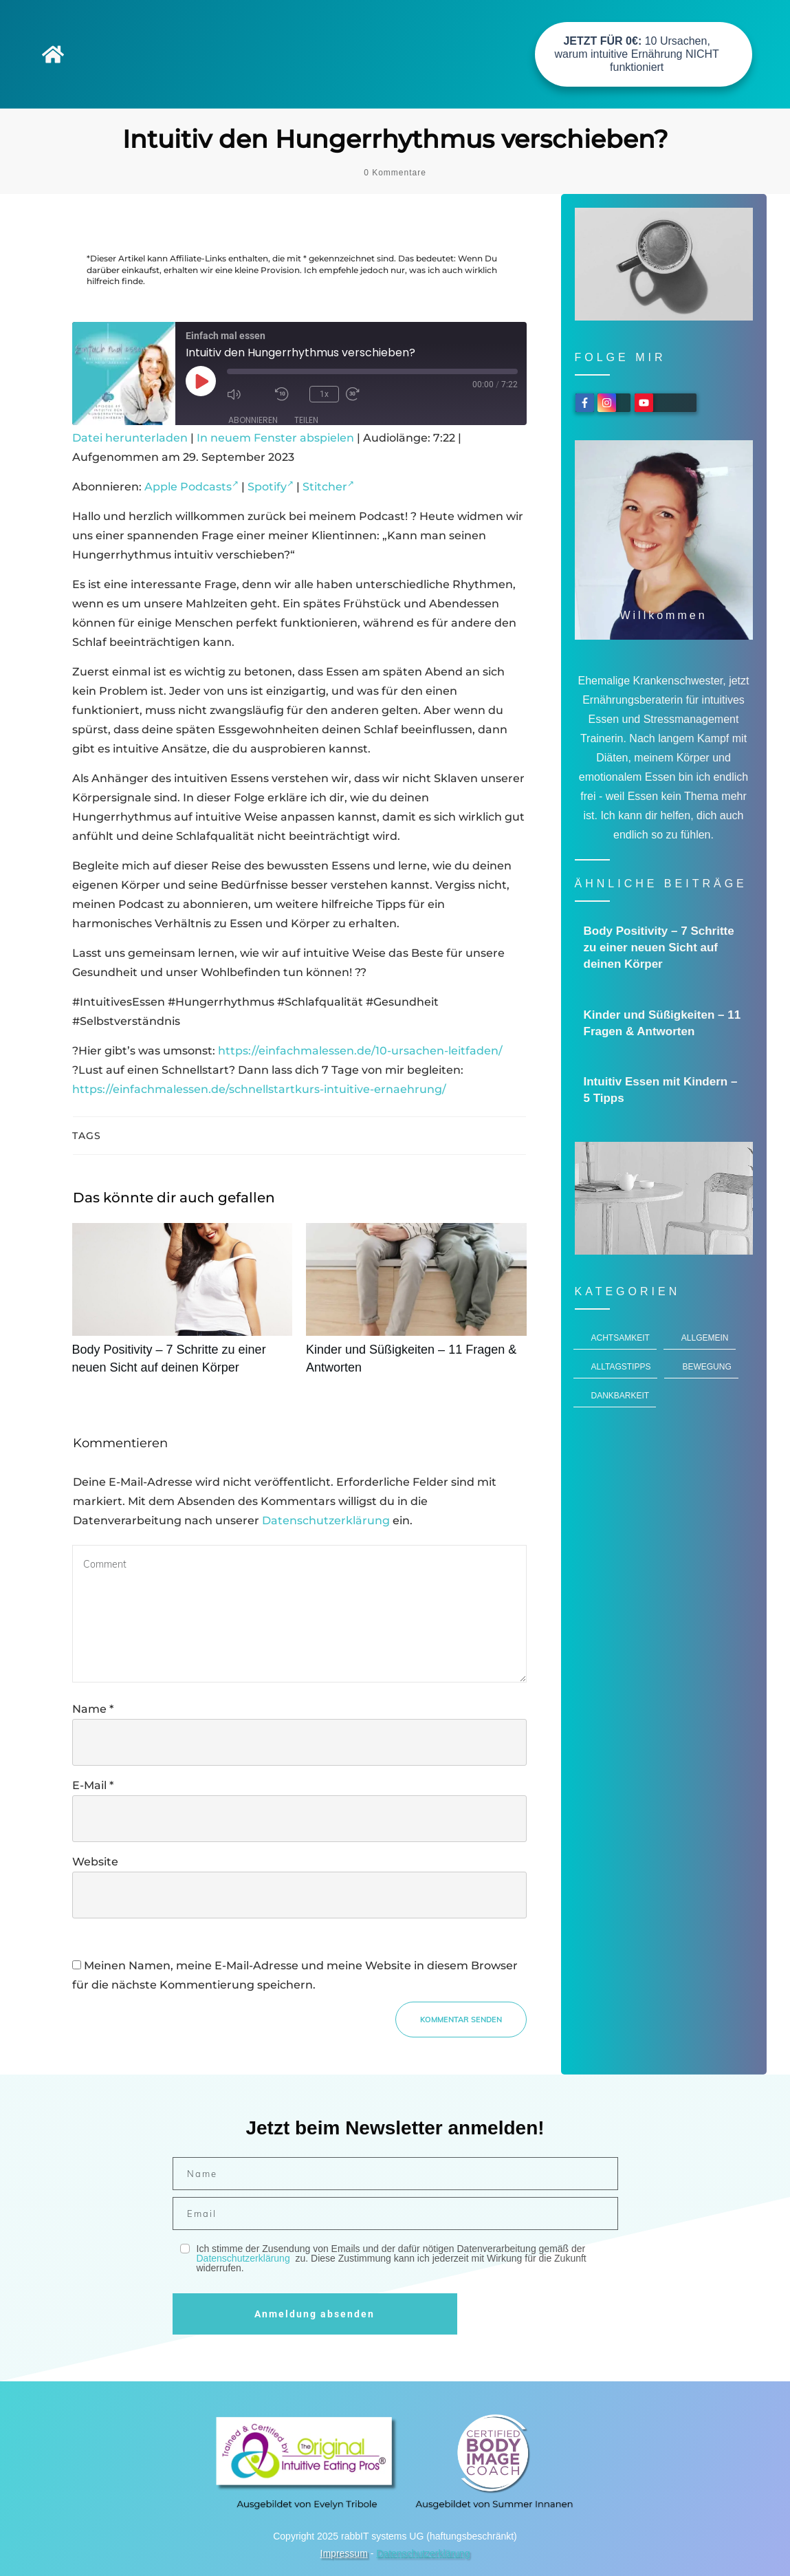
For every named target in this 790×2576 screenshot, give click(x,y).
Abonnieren (253, 420)
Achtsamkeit (620, 1338)
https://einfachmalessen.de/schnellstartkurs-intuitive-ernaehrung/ (259, 1089)
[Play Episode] (201, 381)
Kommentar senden (461, 2019)
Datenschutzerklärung (326, 1520)
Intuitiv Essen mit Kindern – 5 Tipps (664, 1090)
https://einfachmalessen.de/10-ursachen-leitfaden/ (360, 1050)
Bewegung (706, 1367)
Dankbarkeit (620, 1395)
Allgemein (705, 1338)
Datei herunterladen (130, 437)
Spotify (271, 486)
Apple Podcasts (191, 486)
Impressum (344, 2553)
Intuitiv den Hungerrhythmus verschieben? (395, 139)
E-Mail (92, 1785)
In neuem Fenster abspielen (275, 437)
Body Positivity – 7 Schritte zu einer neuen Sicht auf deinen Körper (182, 1306)
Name (92, 1708)
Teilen (306, 420)
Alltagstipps (621, 1367)
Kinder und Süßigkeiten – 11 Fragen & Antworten (416, 1306)
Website (95, 1861)
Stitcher (328, 486)
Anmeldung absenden (314, 2313)
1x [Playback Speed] (324, 394)
